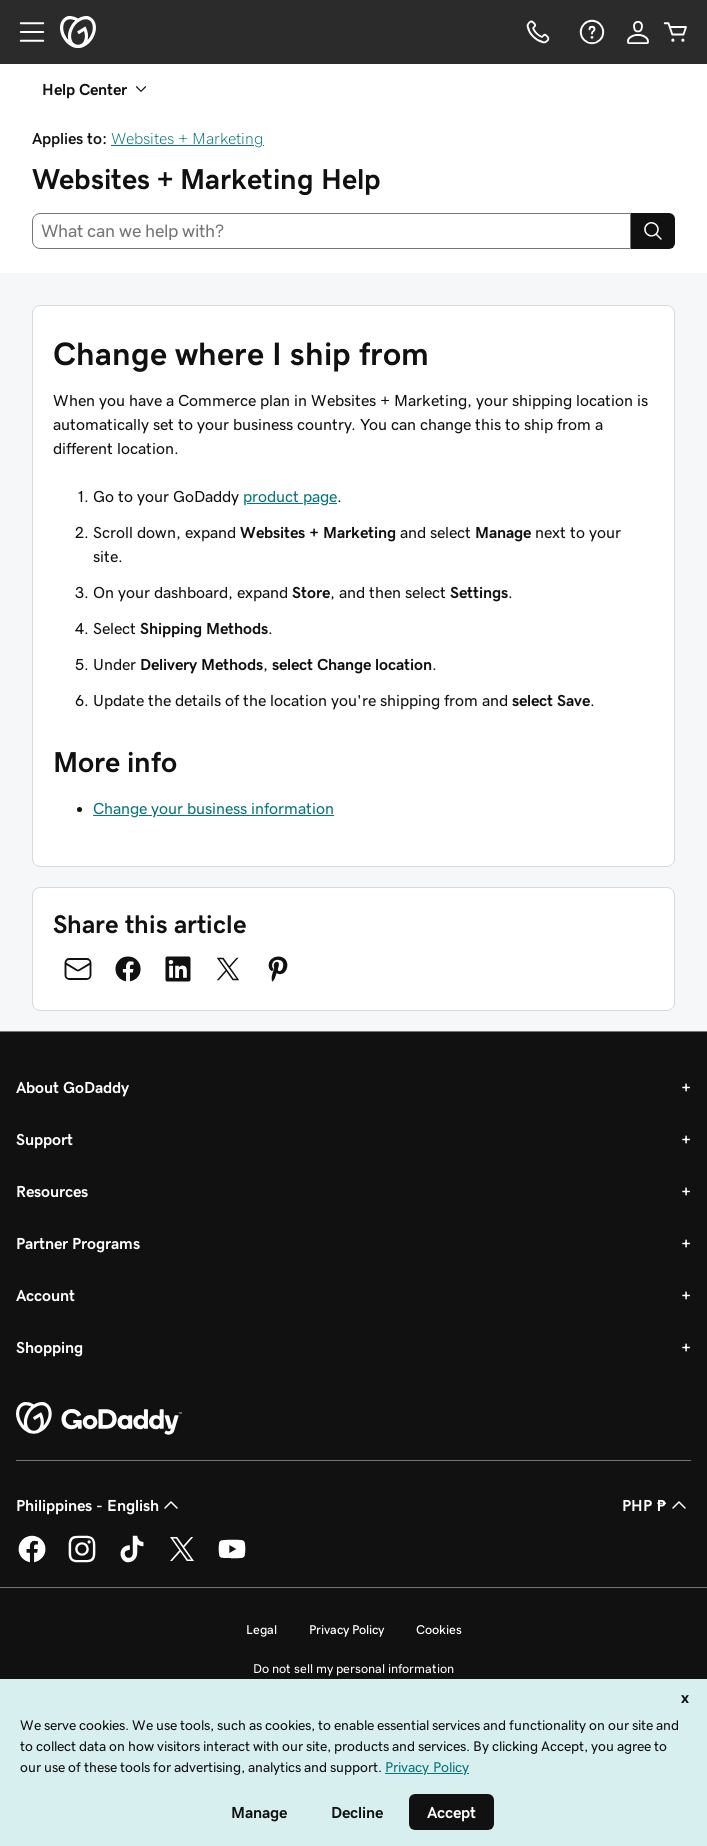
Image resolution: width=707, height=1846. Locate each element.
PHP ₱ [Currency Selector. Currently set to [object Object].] (656, 1505)
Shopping (49, 1347)
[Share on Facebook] (128, 969)
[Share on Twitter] (228, 969)
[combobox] (331, 231)
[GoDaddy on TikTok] (132, 1559)
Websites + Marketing (187, 138)
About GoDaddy (72, 1087)
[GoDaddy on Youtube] (232, 1559)
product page (290, 496)
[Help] (590, 32)
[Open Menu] (24, 32)
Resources (52, 1191)
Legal (261, 1629)
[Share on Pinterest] (278, 969)
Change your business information (213, 808)
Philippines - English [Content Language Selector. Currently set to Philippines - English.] (99, 1505)
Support (44, 1139)
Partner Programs (78, 1243)
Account (45, 1295)
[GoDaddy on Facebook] (32, 1559)
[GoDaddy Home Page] (99, 1419)
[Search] (653, 231)
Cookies (439, 1629)
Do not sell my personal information (353, 1668)
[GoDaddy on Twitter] (182, 1559)
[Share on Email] (78, 969)
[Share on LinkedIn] (178, 969)
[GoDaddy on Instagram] (82, 1559)
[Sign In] (638, 32)
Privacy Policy (346, 1629)
